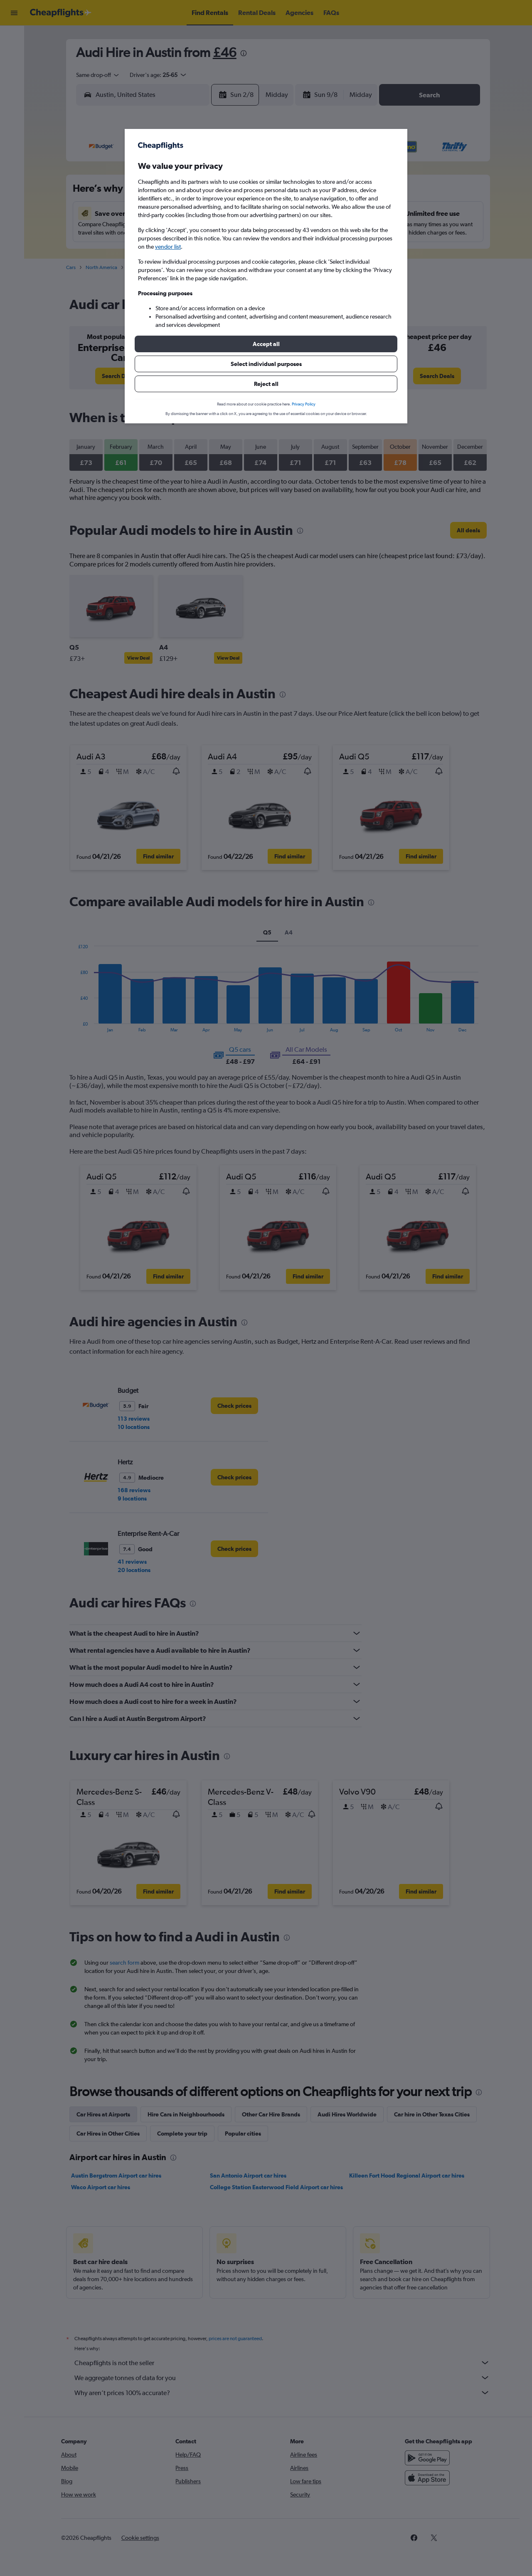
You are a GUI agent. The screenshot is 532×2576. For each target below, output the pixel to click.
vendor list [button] (168, 246)
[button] (266, 344)
